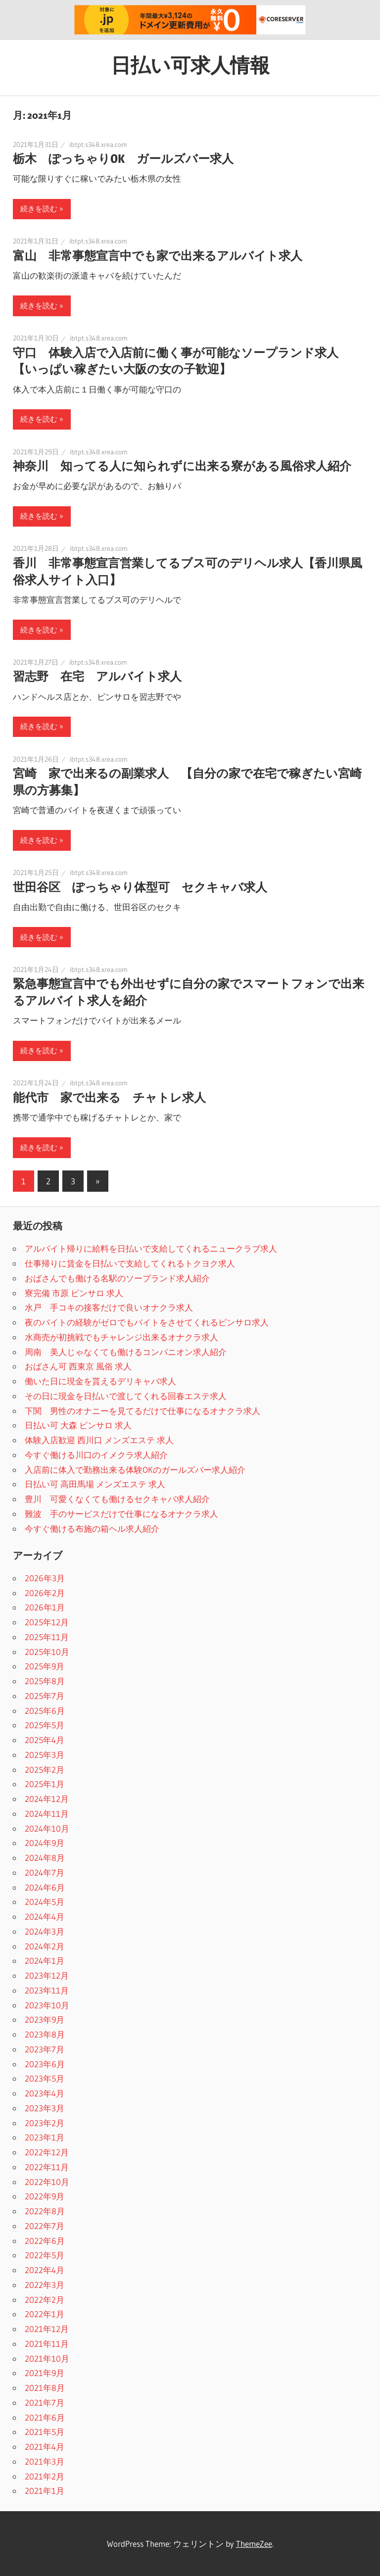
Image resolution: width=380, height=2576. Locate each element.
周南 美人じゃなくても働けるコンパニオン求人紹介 (126, 1352)
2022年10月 (47, 2182)
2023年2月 (44, 2123)
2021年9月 (44, 2373)
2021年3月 (44, 2461)
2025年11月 (47, 1637)
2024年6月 (45, 1887)
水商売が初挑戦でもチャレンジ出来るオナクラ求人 (121, 1337)
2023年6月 (45, 2064)
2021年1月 (44, 2490)
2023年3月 (44, 2108)
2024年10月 (47, 1828)
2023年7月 (44, 2049)
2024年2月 (44, 1946)
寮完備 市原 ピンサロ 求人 (74, 1293)
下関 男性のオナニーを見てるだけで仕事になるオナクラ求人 (142, 1411)
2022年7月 (44, 2226)
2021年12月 (47, 2329)
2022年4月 (44, 2270)
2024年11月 (47, 1813)
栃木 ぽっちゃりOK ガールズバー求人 (123, 158)
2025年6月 (45, 1710)
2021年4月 (44, 2446)
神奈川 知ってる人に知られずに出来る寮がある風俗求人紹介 (182, 466)
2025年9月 (44, 1666)
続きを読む (38, 208)
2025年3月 (44, 1755)
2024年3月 (44, 1931)
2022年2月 (44, 2299)
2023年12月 (47, 1975)
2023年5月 (44, 2078)
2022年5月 (44, 2255)
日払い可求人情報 (190, 65)
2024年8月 (45, 1857)
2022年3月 (44, 2285)
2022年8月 (45, 2211)
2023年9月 (44, 2019)
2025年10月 (47, 1652)
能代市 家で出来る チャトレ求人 (109, 1097)
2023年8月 (45, 2034)
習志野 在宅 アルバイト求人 (97, 676)
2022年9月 (44, 2196)
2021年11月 (47, 2343)
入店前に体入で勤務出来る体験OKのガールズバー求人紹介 (135, 1469)
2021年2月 (44, 2476)
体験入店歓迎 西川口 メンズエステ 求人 (99, 1440)
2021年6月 (45, 2417)
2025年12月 (47, 1622)
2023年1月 (44, 2137)
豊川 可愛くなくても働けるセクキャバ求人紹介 (117, 1499)
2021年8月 (45, 2387)
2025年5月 (44, 1725)
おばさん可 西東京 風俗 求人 (78, 1366)
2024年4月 (44, 1916)
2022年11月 (47, 2167)
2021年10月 (47, 2358)
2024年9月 (44, 1843)
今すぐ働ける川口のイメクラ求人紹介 (96, 1455)
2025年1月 (44, 1784)
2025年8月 (45, 1681)
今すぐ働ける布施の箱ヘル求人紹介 (92, 1528)
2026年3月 (45, 1578)
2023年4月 (44, 2093)
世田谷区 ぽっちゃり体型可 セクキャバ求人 (140, 887)
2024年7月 (44, 1872)
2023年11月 (47, 1990)
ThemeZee (254, 2543)
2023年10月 (47, 2005)
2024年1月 (44, 1960)
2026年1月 (45, 1607)
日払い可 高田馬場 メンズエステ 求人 (95, 1484)
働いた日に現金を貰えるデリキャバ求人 (100, 1381)
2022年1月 (44, 2314)
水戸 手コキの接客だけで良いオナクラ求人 (109, 1307)
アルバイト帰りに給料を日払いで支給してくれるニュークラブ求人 (151, 1248)
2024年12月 (47, 1799)
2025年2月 (44, 1769)
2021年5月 (44, 2432)
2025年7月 (44, 1696)
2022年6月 (45, 2241)
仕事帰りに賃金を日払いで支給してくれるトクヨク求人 (130, 1263)
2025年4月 (44, 1740)
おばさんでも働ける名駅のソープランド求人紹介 (117, 1278)
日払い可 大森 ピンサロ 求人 (78, 1425)
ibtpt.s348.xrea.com (98, 144)
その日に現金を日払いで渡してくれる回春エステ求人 (126, 1396)
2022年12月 (47, 2152)
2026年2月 (45, 1593)
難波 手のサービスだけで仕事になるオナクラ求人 (121, 1513)
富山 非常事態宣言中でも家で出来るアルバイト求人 (157, 255)
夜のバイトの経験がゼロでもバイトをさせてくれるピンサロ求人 (147, 1322)
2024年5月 (44, 1901)
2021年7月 (44, 2402)
